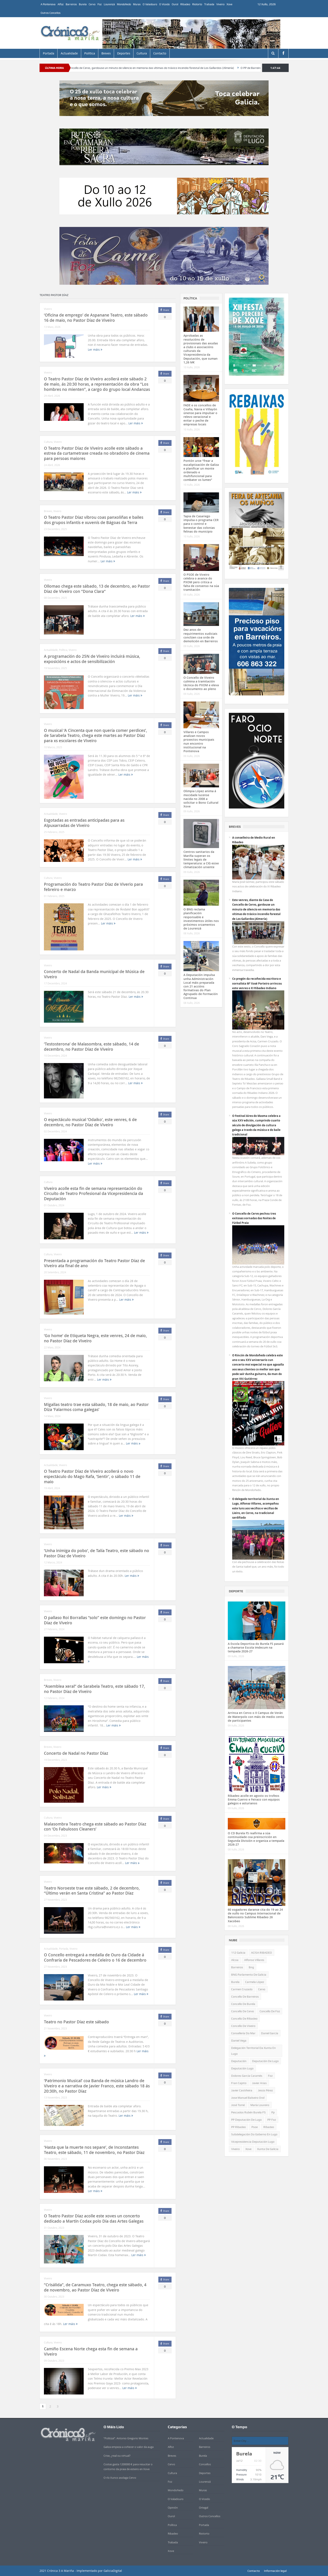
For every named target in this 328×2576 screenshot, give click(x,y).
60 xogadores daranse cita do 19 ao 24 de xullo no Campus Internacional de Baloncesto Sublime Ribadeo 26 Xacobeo (255, 1915)
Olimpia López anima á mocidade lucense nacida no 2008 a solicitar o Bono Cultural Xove (200, 798)
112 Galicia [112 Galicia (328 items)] (238, 1952)
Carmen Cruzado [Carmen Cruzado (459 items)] (241, 1989)
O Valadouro (150, 4)
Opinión (173, 2507)
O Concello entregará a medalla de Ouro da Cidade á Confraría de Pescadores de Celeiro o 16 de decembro (95, 1957)
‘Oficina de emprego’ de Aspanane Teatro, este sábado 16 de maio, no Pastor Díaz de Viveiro (96, 317)
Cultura (142, 53)
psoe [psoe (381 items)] (254, 2127)
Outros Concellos (50, 12)
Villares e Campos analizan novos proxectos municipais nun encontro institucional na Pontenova (198, 741)
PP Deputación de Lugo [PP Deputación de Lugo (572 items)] (246, 2119)
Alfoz (61, 4)
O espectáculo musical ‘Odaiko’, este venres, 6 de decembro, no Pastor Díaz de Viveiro (90, 1122)
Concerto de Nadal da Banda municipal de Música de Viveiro (94, 974)
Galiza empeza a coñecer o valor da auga (129, 2447)
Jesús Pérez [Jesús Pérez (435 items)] (265, 2090)
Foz (99, 4)
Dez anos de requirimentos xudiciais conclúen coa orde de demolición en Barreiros (200, 635)
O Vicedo (164, 4)
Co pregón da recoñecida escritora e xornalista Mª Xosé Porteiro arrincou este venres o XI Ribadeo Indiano (257, 983)
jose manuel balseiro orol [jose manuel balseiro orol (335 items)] (247, 2097)
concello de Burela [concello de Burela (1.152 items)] (243, 2004)
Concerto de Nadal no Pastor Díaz (76, 1753)
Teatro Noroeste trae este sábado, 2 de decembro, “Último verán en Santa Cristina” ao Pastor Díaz (92, 1890)
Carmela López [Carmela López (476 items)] (254, 1982)
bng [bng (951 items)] (251, 1967)
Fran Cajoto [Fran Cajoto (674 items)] (238, 2083)
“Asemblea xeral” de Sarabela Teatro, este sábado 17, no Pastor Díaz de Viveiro (94, 1689)
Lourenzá (109, 4)
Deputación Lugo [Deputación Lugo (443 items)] (242, 2068)
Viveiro (220, 4)
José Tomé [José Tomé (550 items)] (238, 2105)
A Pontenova (48, 4)
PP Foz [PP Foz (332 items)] (271, 2119)
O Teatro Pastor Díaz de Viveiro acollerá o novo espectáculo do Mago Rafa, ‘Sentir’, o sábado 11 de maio (92, 1476)
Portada (48, 53)
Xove (229, 4)
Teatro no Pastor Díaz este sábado (76, 2022)
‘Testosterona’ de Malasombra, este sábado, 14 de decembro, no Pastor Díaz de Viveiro (91, 1046)
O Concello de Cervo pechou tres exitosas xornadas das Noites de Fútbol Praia (254, 1218)
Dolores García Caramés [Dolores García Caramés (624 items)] (246, 2075)
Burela (83, 4)
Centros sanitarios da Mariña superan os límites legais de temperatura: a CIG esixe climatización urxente (201, 859)
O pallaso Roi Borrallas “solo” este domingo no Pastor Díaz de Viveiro (95, 1620)
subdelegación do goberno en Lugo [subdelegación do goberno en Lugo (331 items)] (254, 2134)
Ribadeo (185, 4)
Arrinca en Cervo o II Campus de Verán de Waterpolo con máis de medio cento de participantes (256, 1716)
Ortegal (203, 2507)
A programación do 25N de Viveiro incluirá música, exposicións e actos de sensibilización (92, 659)
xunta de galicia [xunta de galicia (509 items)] (267, 2149)
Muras (137, 4)
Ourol (175, 4)
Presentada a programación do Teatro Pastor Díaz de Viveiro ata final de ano (94, 1263)
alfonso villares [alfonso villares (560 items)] (254, 1960)
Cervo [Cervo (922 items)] (261, 1989)
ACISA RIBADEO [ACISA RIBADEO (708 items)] (261, 1952)
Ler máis (95, 349)
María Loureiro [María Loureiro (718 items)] (259, 2105)
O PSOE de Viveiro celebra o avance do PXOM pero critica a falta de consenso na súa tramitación (201, 582)
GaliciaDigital (113, 2571)
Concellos (205, 2464)
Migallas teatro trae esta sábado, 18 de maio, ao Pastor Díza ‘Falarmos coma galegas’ (96, 1407)
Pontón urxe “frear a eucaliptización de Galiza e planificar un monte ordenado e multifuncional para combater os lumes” (201, 470)
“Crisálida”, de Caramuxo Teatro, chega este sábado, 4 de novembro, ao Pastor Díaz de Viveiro (95, 2287)
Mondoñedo (124, 4)
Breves (106, 53)
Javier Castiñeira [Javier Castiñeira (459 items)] (241, 2090)
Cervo (92, 4)
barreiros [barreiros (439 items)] (237, 1967)
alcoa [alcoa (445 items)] (234, 1960)
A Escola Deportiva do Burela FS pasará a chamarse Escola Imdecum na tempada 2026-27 (256, 1647)
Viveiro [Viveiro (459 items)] (235, 2149)
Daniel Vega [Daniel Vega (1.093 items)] (238, 2040)
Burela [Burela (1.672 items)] (235, 1982)
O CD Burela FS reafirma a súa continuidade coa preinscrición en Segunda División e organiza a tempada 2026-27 (256, 1839)
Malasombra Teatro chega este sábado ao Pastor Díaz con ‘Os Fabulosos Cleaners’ (95, 1826)
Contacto (159, 53)
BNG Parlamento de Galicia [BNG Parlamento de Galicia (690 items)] (248, 1974)
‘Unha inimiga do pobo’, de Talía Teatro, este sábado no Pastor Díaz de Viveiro (96, 1553)
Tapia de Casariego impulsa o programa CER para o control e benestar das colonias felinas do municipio (201, 523)
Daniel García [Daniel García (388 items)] (269, 2033)
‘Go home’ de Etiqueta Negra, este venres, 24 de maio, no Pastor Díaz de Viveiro (95, 1338)
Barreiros (71, 4)
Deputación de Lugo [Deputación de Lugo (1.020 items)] (265, 2061)
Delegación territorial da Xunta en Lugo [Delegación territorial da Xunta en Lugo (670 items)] (253, 2050)
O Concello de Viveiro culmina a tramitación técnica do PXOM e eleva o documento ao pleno (201, 683)
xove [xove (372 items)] (248, 2149)
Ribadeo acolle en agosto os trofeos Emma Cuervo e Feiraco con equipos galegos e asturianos (254, 1799)
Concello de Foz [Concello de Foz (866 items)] (270, 2011)
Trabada (209, 4)
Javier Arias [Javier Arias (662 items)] (259, 2083)
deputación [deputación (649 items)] (238, 2061)
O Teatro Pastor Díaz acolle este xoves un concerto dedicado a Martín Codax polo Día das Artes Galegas (94, 2218)
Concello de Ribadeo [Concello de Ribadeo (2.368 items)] (244, 2018)
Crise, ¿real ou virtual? (117, 2456)
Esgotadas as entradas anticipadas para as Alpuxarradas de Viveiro (84, 822)
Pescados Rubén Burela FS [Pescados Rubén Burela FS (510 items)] (248, 2112)
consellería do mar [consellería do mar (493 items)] (243, 2033)
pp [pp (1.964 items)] (273, 2112)
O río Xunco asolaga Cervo (120, 2477)
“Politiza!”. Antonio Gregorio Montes (126, 2438)
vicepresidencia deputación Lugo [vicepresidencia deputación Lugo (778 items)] (252, 2141)
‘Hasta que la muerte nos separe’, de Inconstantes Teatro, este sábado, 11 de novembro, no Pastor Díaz (94, 2150)
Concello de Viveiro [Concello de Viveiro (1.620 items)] (243, 2026)
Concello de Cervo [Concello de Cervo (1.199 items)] (242, 2011)
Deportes (123, 53)
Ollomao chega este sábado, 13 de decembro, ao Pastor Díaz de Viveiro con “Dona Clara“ (97, 588)
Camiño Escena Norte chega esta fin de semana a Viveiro (91, 2351)
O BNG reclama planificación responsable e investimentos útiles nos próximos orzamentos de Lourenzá (201, 918)
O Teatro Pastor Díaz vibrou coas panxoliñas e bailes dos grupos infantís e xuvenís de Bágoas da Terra (93, 520)
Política (89, 53)
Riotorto (197, 4)
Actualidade (69, 53)
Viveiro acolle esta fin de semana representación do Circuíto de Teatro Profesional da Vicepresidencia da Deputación (93, 1193)
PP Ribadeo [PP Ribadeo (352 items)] (238, 2127)
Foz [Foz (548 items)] (270, 2075)
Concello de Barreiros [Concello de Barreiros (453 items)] (245, 1996)
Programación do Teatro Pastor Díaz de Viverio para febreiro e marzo (93, 887)
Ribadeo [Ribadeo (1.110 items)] (268, 2127)
